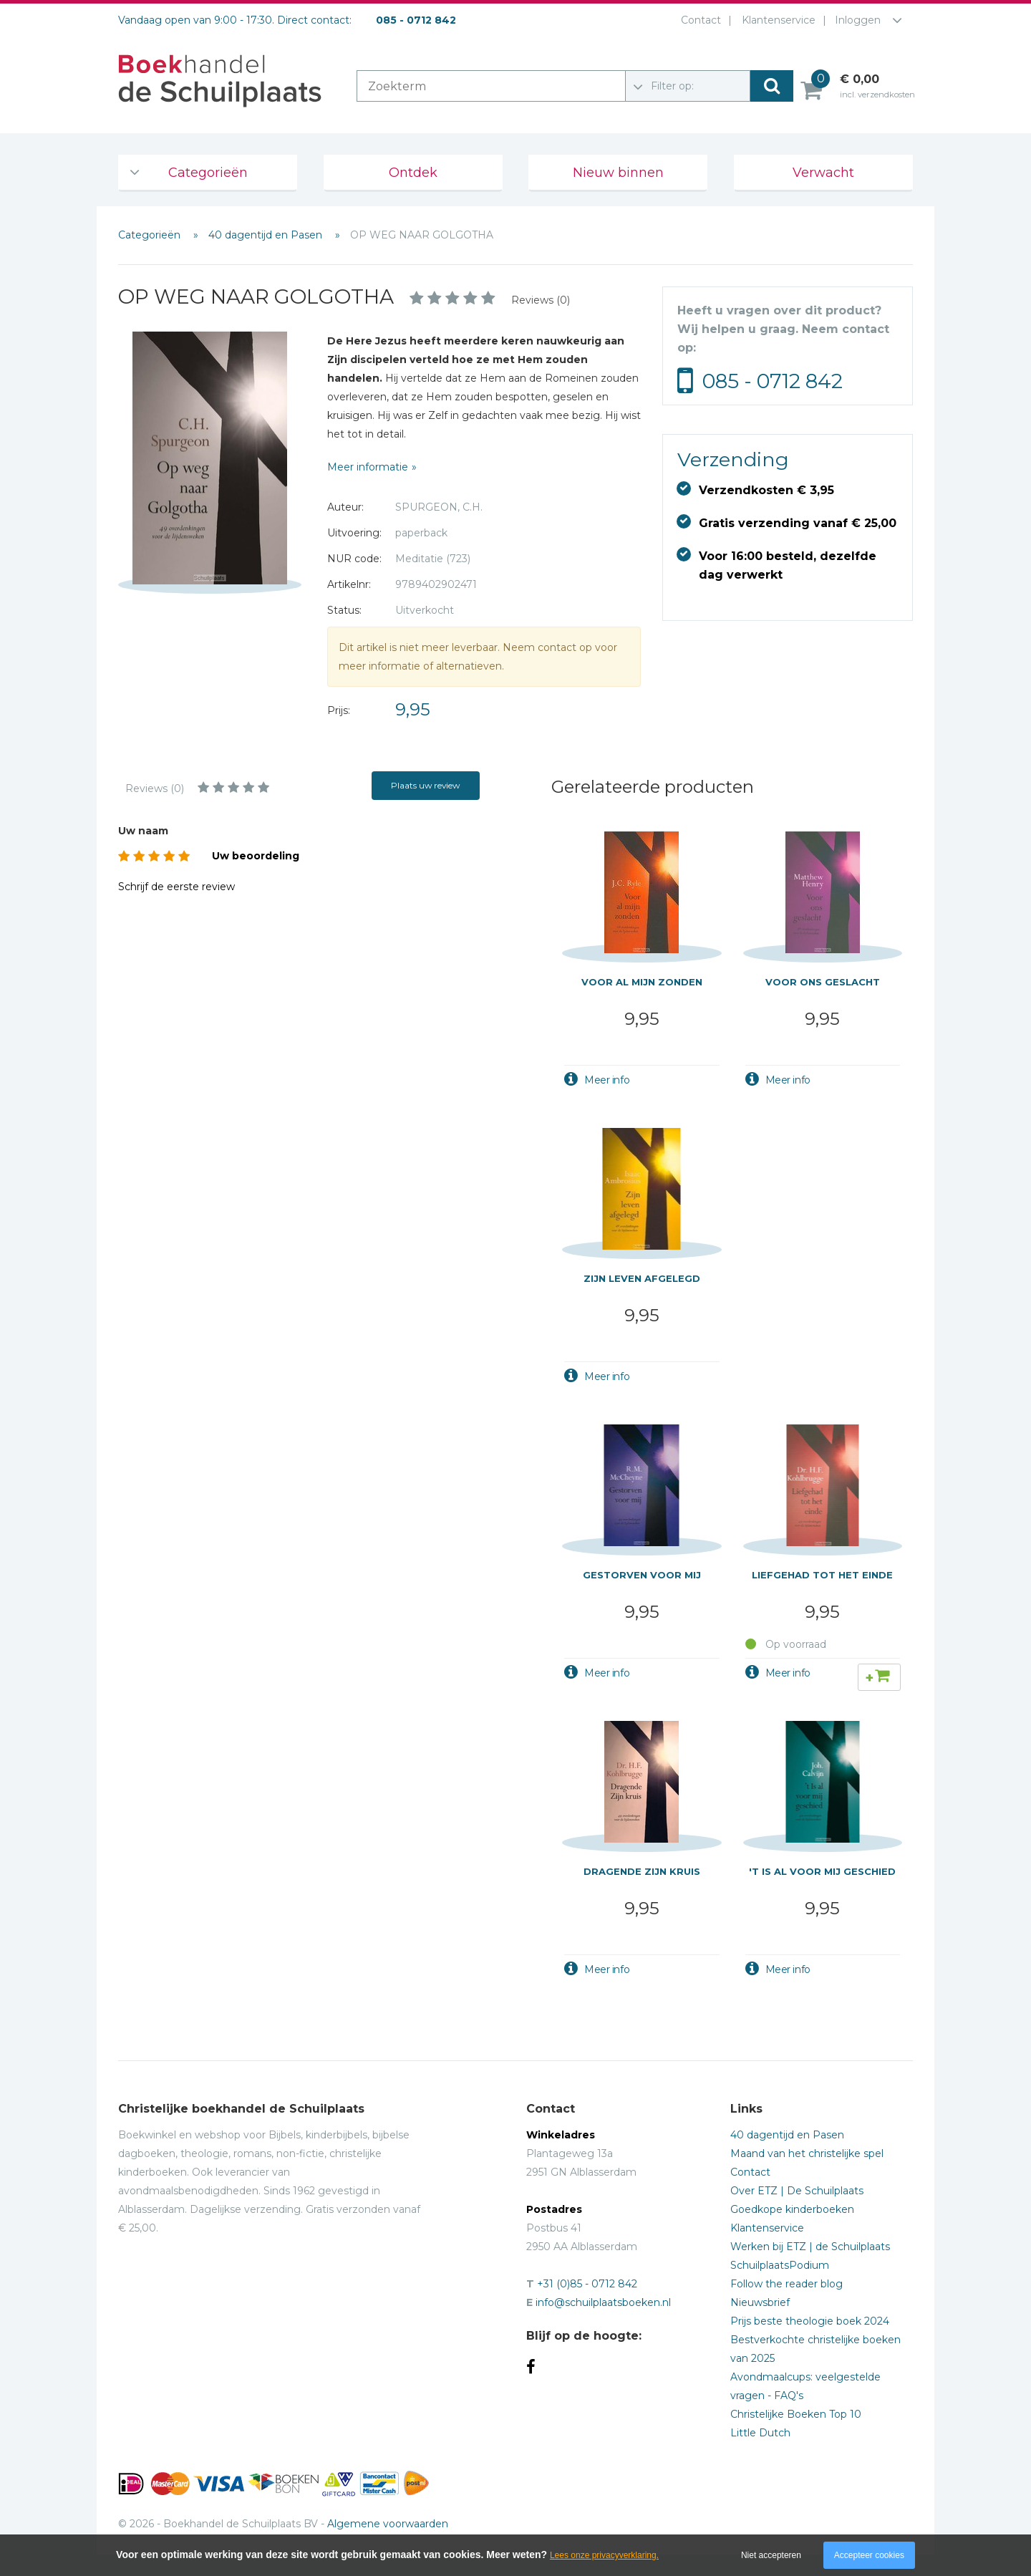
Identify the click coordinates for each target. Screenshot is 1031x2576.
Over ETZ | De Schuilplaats (796, 2190)
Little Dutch (760, 2432)
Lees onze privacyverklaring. (604, 2555)
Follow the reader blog (786, 2283)
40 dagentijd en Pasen (266, 234)
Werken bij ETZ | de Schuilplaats (810, 2246)
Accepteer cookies (869, 2555)
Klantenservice (776, 20)
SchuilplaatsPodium (779, 2265)
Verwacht (823, 172)
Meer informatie (367, 466)
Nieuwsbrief (760, 2302)
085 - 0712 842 (772, 381)
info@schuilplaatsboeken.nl (603, 2302)
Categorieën (208, 172)
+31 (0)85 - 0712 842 (587, 2283)
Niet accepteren (771, 2555)
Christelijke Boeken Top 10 (795, 2414)
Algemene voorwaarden (387, 2523)
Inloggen (858, 20)
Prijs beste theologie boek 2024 (809, 2321)
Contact (698, 20)
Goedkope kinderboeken (792, 2209)
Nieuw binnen (618, 172)
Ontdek (413, 172)
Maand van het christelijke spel (807, 2153)
